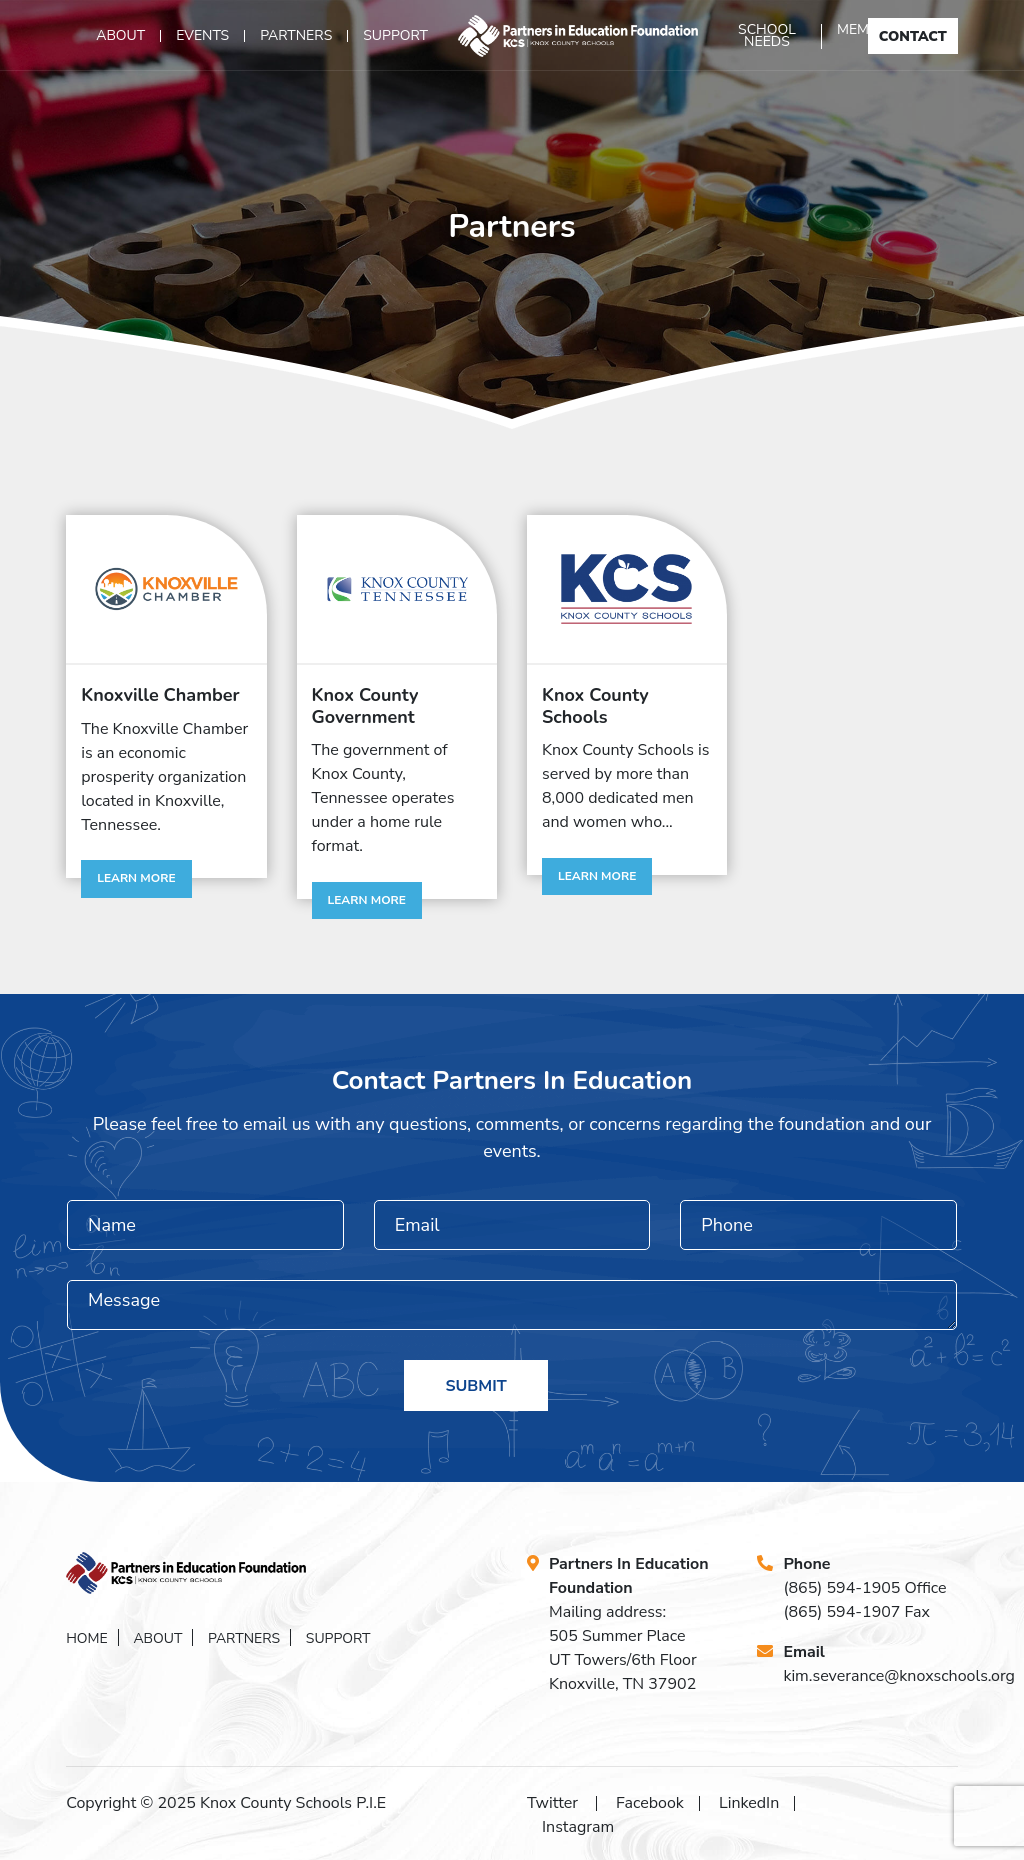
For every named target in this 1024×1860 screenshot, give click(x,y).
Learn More (136, 878)
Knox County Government (365, 706)
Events (202, 36)
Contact (913, 36)
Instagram (578, 1827)
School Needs (767, 36)
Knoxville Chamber (160, 695)
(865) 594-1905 (841, 1588)
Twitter (552, 1803)
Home (87, 1638)
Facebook (650, 1803)
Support (395, 36)
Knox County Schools (595, 706)
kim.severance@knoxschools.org (899, 1676)
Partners (296, 36)
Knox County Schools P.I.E (293, 1803)
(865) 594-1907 (841, 1612)
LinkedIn (749, 1803)
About (120, 36)
